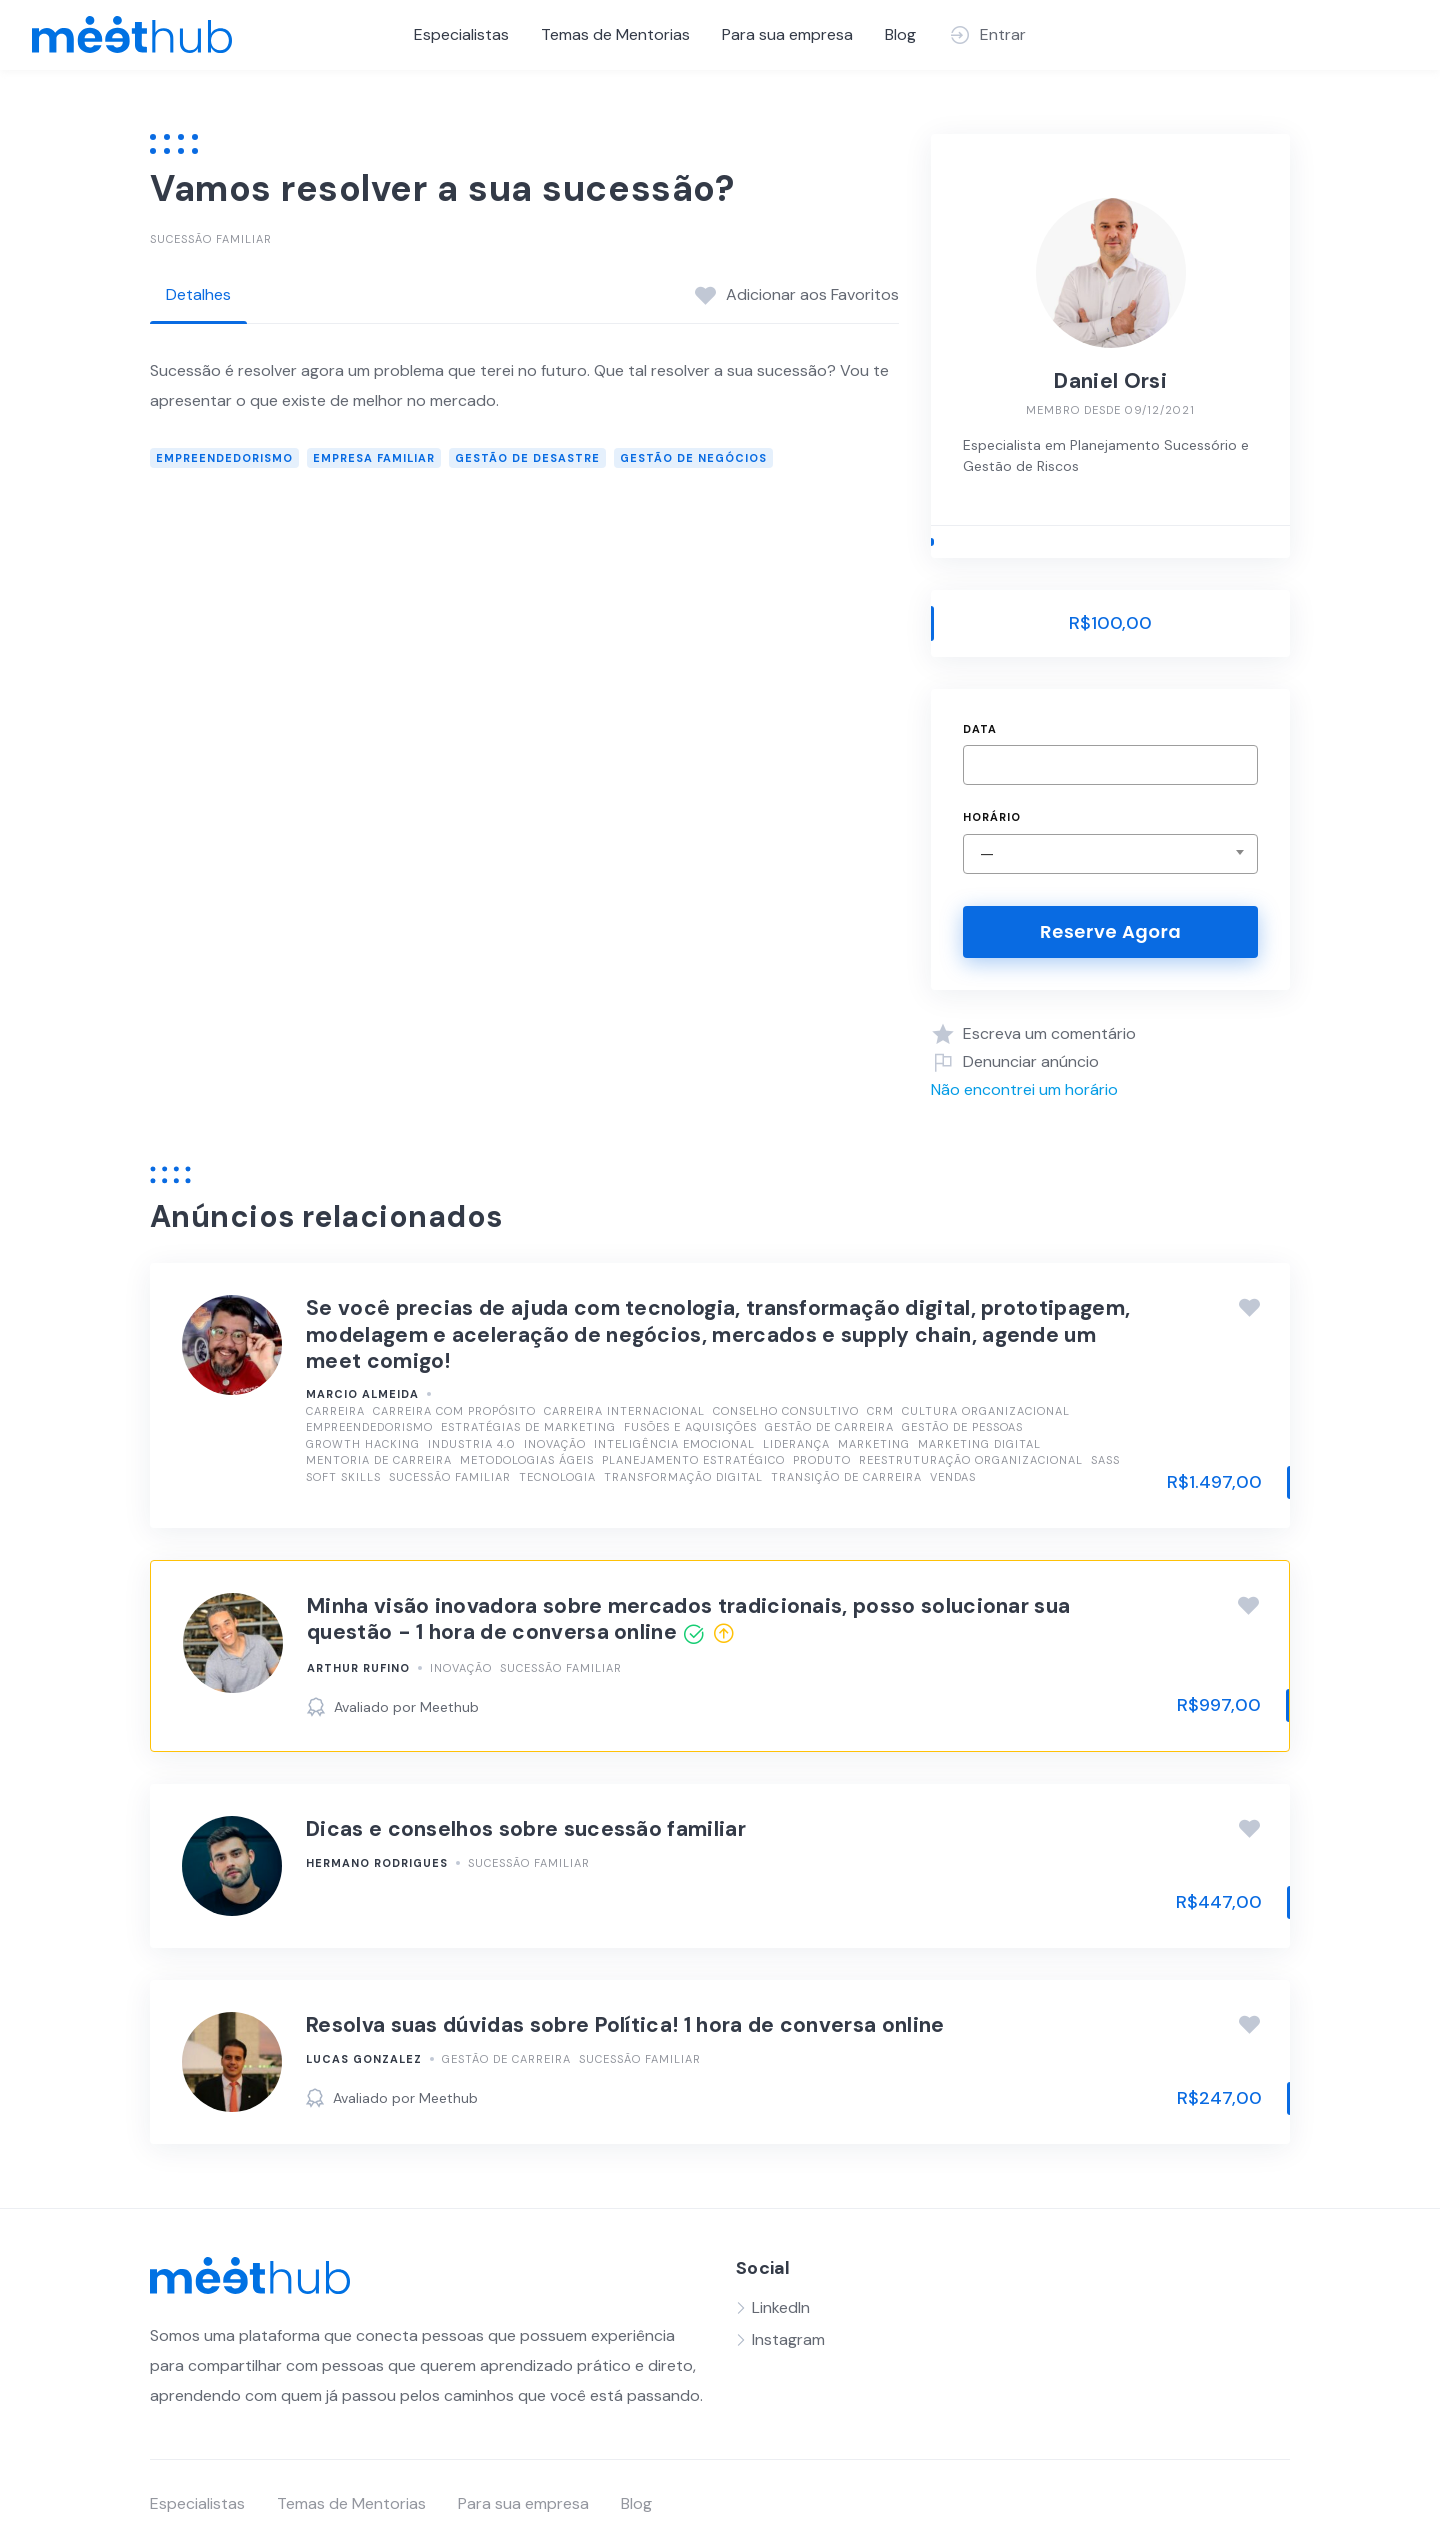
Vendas (953, 1477)
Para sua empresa (787, 34)
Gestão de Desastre (527, 458)
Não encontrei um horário (1024, 1089)
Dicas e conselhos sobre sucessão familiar (526, 1829)
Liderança (796, 1444)
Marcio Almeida (362, 1394)
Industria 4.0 (472, 1444)
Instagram (788, 2339)
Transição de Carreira (846, 1477)
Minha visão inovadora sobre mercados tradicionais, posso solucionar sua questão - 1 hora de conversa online (688, 1619)
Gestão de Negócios (693, 458)
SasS (1105, 1460)
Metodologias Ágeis (527, 1460)
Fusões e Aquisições (690, 1427)
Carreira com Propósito (454, 1411)
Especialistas (461, 34)
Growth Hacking (363, 1444)
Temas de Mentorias (615, 34)
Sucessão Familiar (211, 239)
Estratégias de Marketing (528, 1427)
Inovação (555, 1444)
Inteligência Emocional (674, 1444)
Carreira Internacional (624, 1411)
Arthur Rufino (358, 1668)
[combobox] (1110, 854)
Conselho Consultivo (786, 1411)
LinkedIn (781, 2307)
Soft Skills (343, 1477)
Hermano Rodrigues (377, 1863)
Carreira (335, 1411)
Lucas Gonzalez (364, 2059)
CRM (880, 1411)
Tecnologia (557, 1477)
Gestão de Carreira (829, 1427)
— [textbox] (987, 853)
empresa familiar (374, 458)
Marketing (874, 1444)
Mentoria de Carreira (379, 1460)
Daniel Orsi (1110, 381)
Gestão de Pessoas (962, 1427)
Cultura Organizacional (986, 1411)
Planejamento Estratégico (693, 1460)
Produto (822, 1460)
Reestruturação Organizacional (971, 1460)
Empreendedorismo (224, 458)
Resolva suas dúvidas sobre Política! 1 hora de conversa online (625, 2025)
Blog (900, 34)
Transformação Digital (683, 1477)
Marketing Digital (979, 1444)
